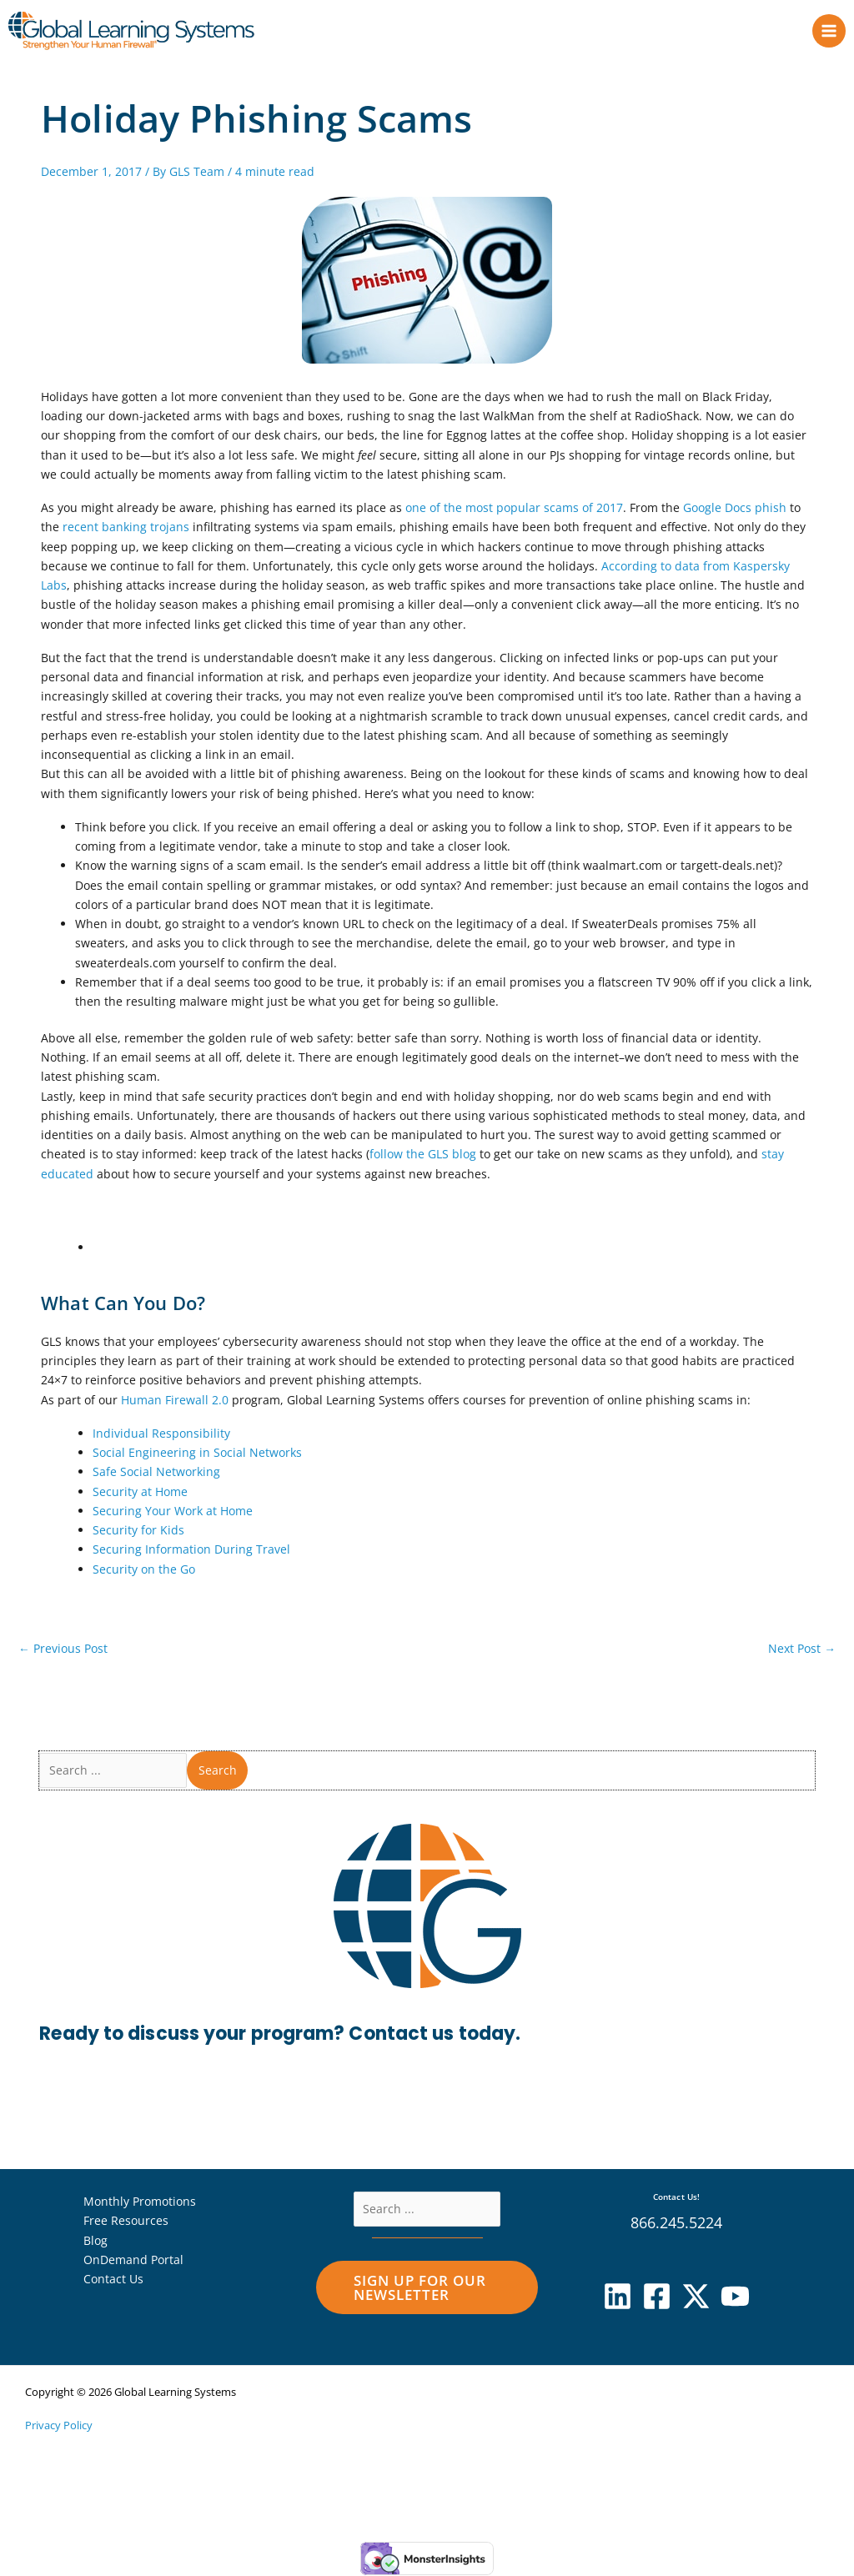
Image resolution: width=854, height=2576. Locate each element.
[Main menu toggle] (829, 31)
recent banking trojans (126, 528)
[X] (696, 2297)
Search (217, 1772)
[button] (427, 2289)
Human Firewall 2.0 (175, 1401)
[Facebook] (656, 2297)
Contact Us (113, 2280)
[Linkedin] (617, 2297)
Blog (95, 2241)
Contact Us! (676, 2198)
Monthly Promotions (139, 2203)
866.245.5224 (676, 2223)
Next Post (802, 1650)
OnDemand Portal (133, 2261)
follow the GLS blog (422, 1155)
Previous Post (63, 1650)
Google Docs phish (734, 509)
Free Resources (125, 2222)
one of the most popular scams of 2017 (514, 509)
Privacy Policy (59, 2426)
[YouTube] (735, 2297)
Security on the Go (144, 1570)
